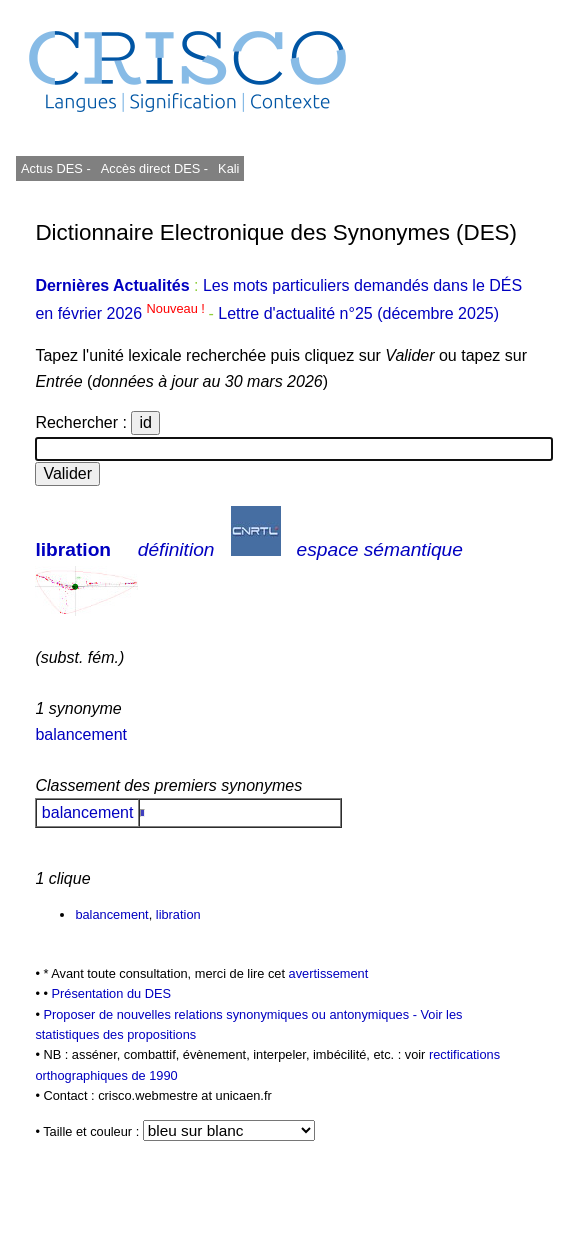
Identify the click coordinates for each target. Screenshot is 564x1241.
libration (73, 549)
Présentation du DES (111, 993)
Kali (228, 168)
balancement (81, 734)
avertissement (329, 973)
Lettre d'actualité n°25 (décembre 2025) (358, 313)
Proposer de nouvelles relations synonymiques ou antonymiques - (231, 1014)
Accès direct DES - (154, 168)
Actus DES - (56, 168)
